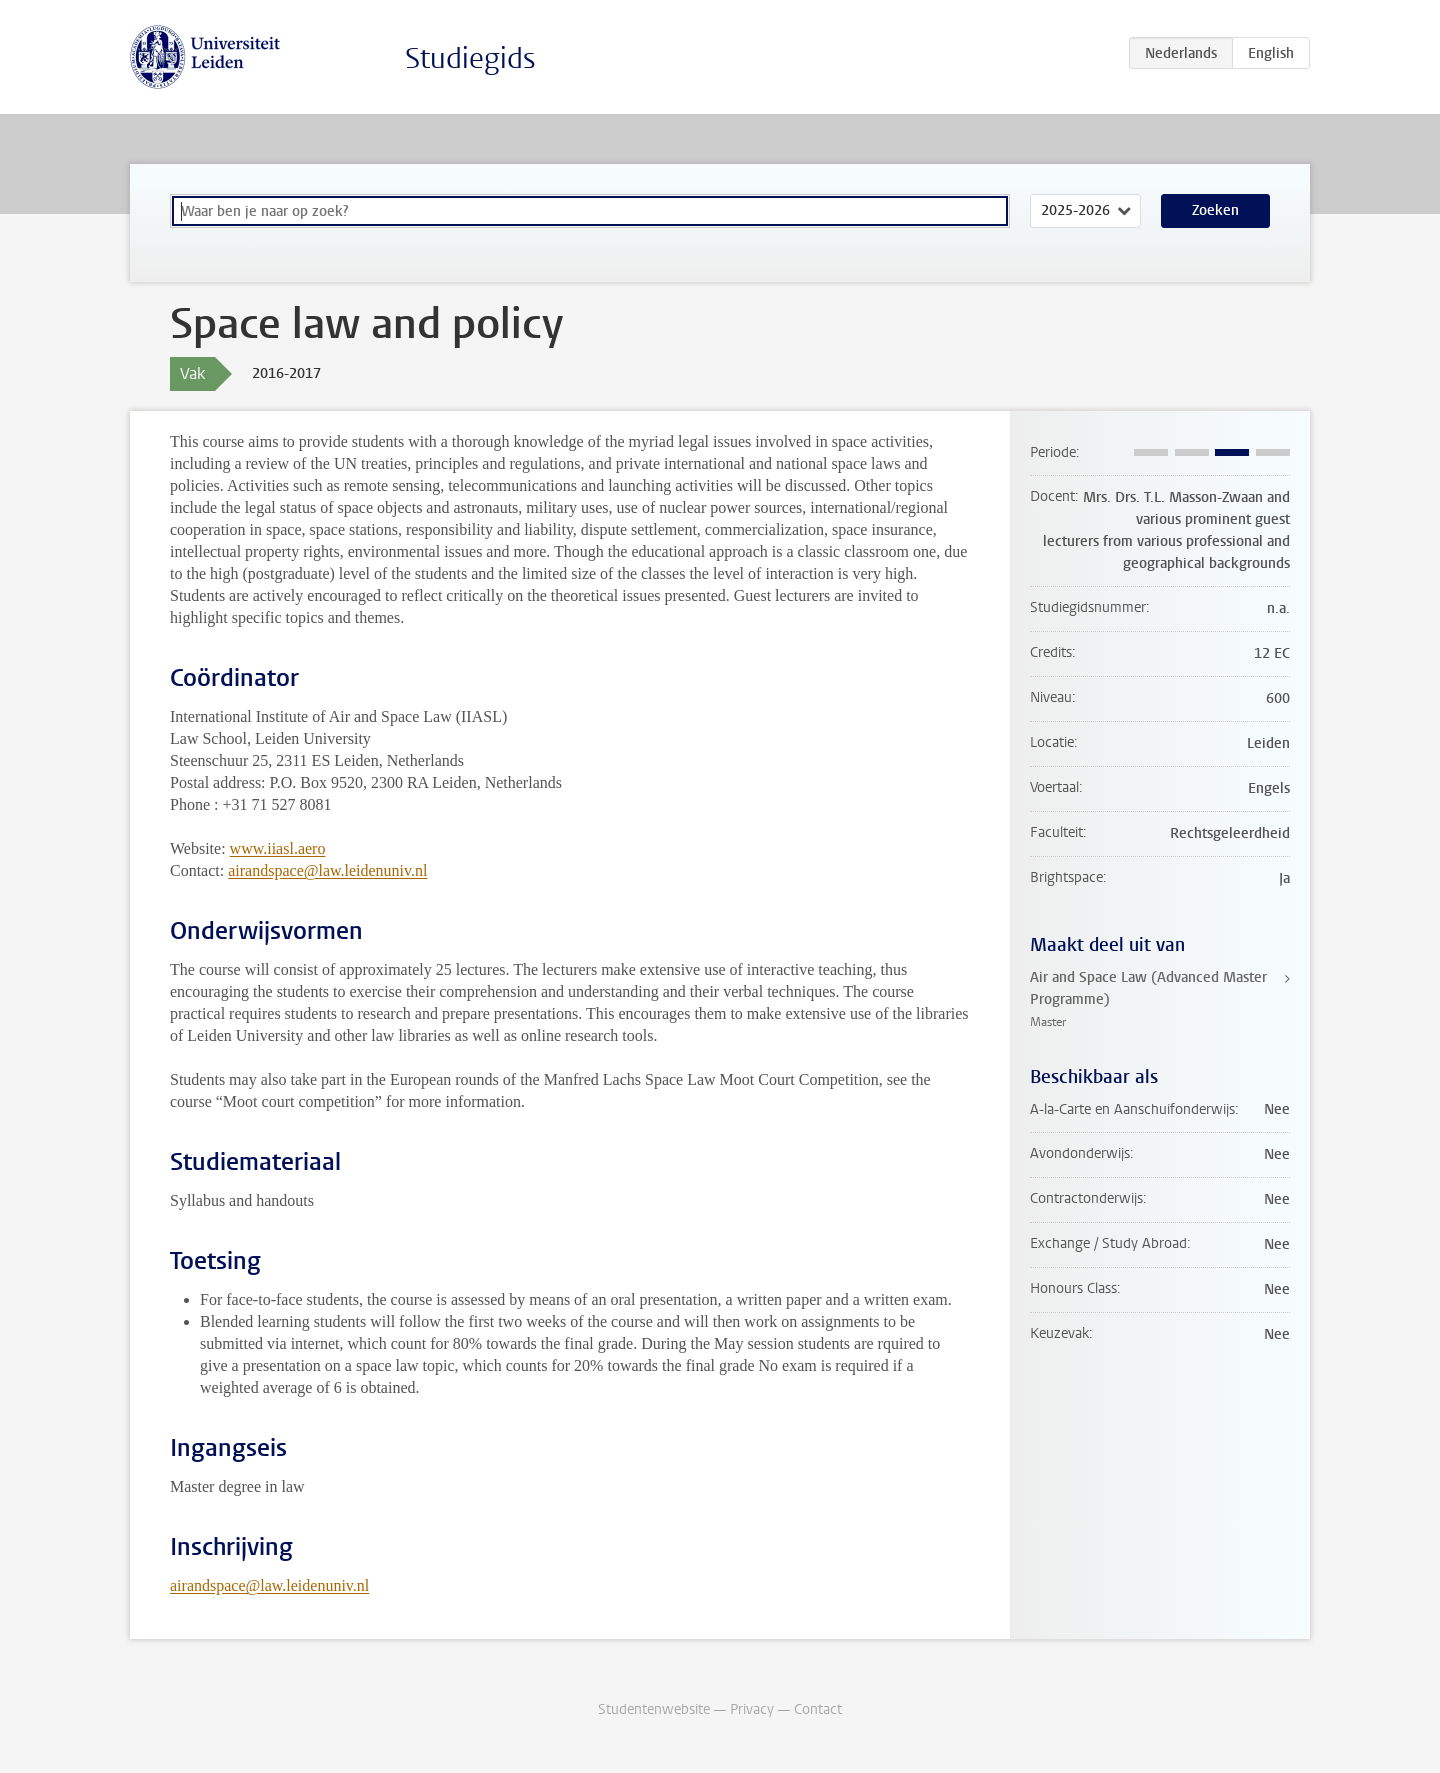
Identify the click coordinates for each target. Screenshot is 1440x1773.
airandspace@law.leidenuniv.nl (327, 870)
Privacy (752, 1709)
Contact (818, 1709)
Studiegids (470, 58)
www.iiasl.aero (278, 848)
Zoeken (1215, 210)
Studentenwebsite (654, 1709)
